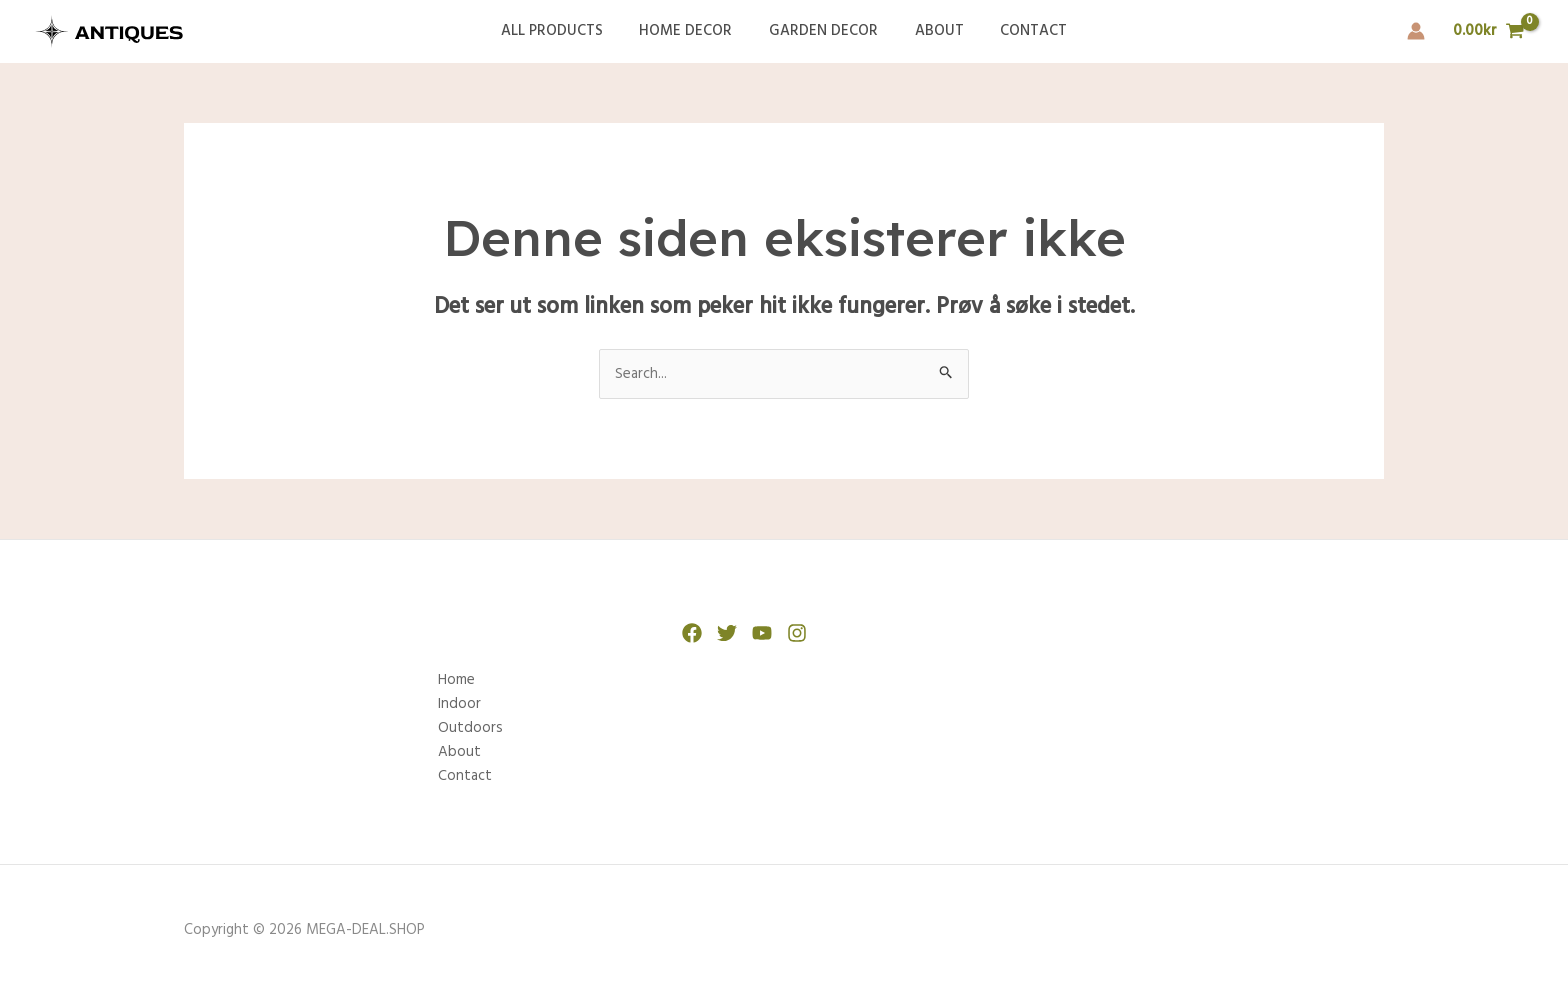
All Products (565, 31)
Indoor (459, 704)
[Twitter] (727, 633)
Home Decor (692, 31)
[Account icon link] (1416, 31)
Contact (1020, 31)
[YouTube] (762, 633)
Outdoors (470, 728)
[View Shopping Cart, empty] (1489, 31)
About (932, 31)
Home (456, 680)
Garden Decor (823, 31)
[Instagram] (797, 633)
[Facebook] (692, 633)
